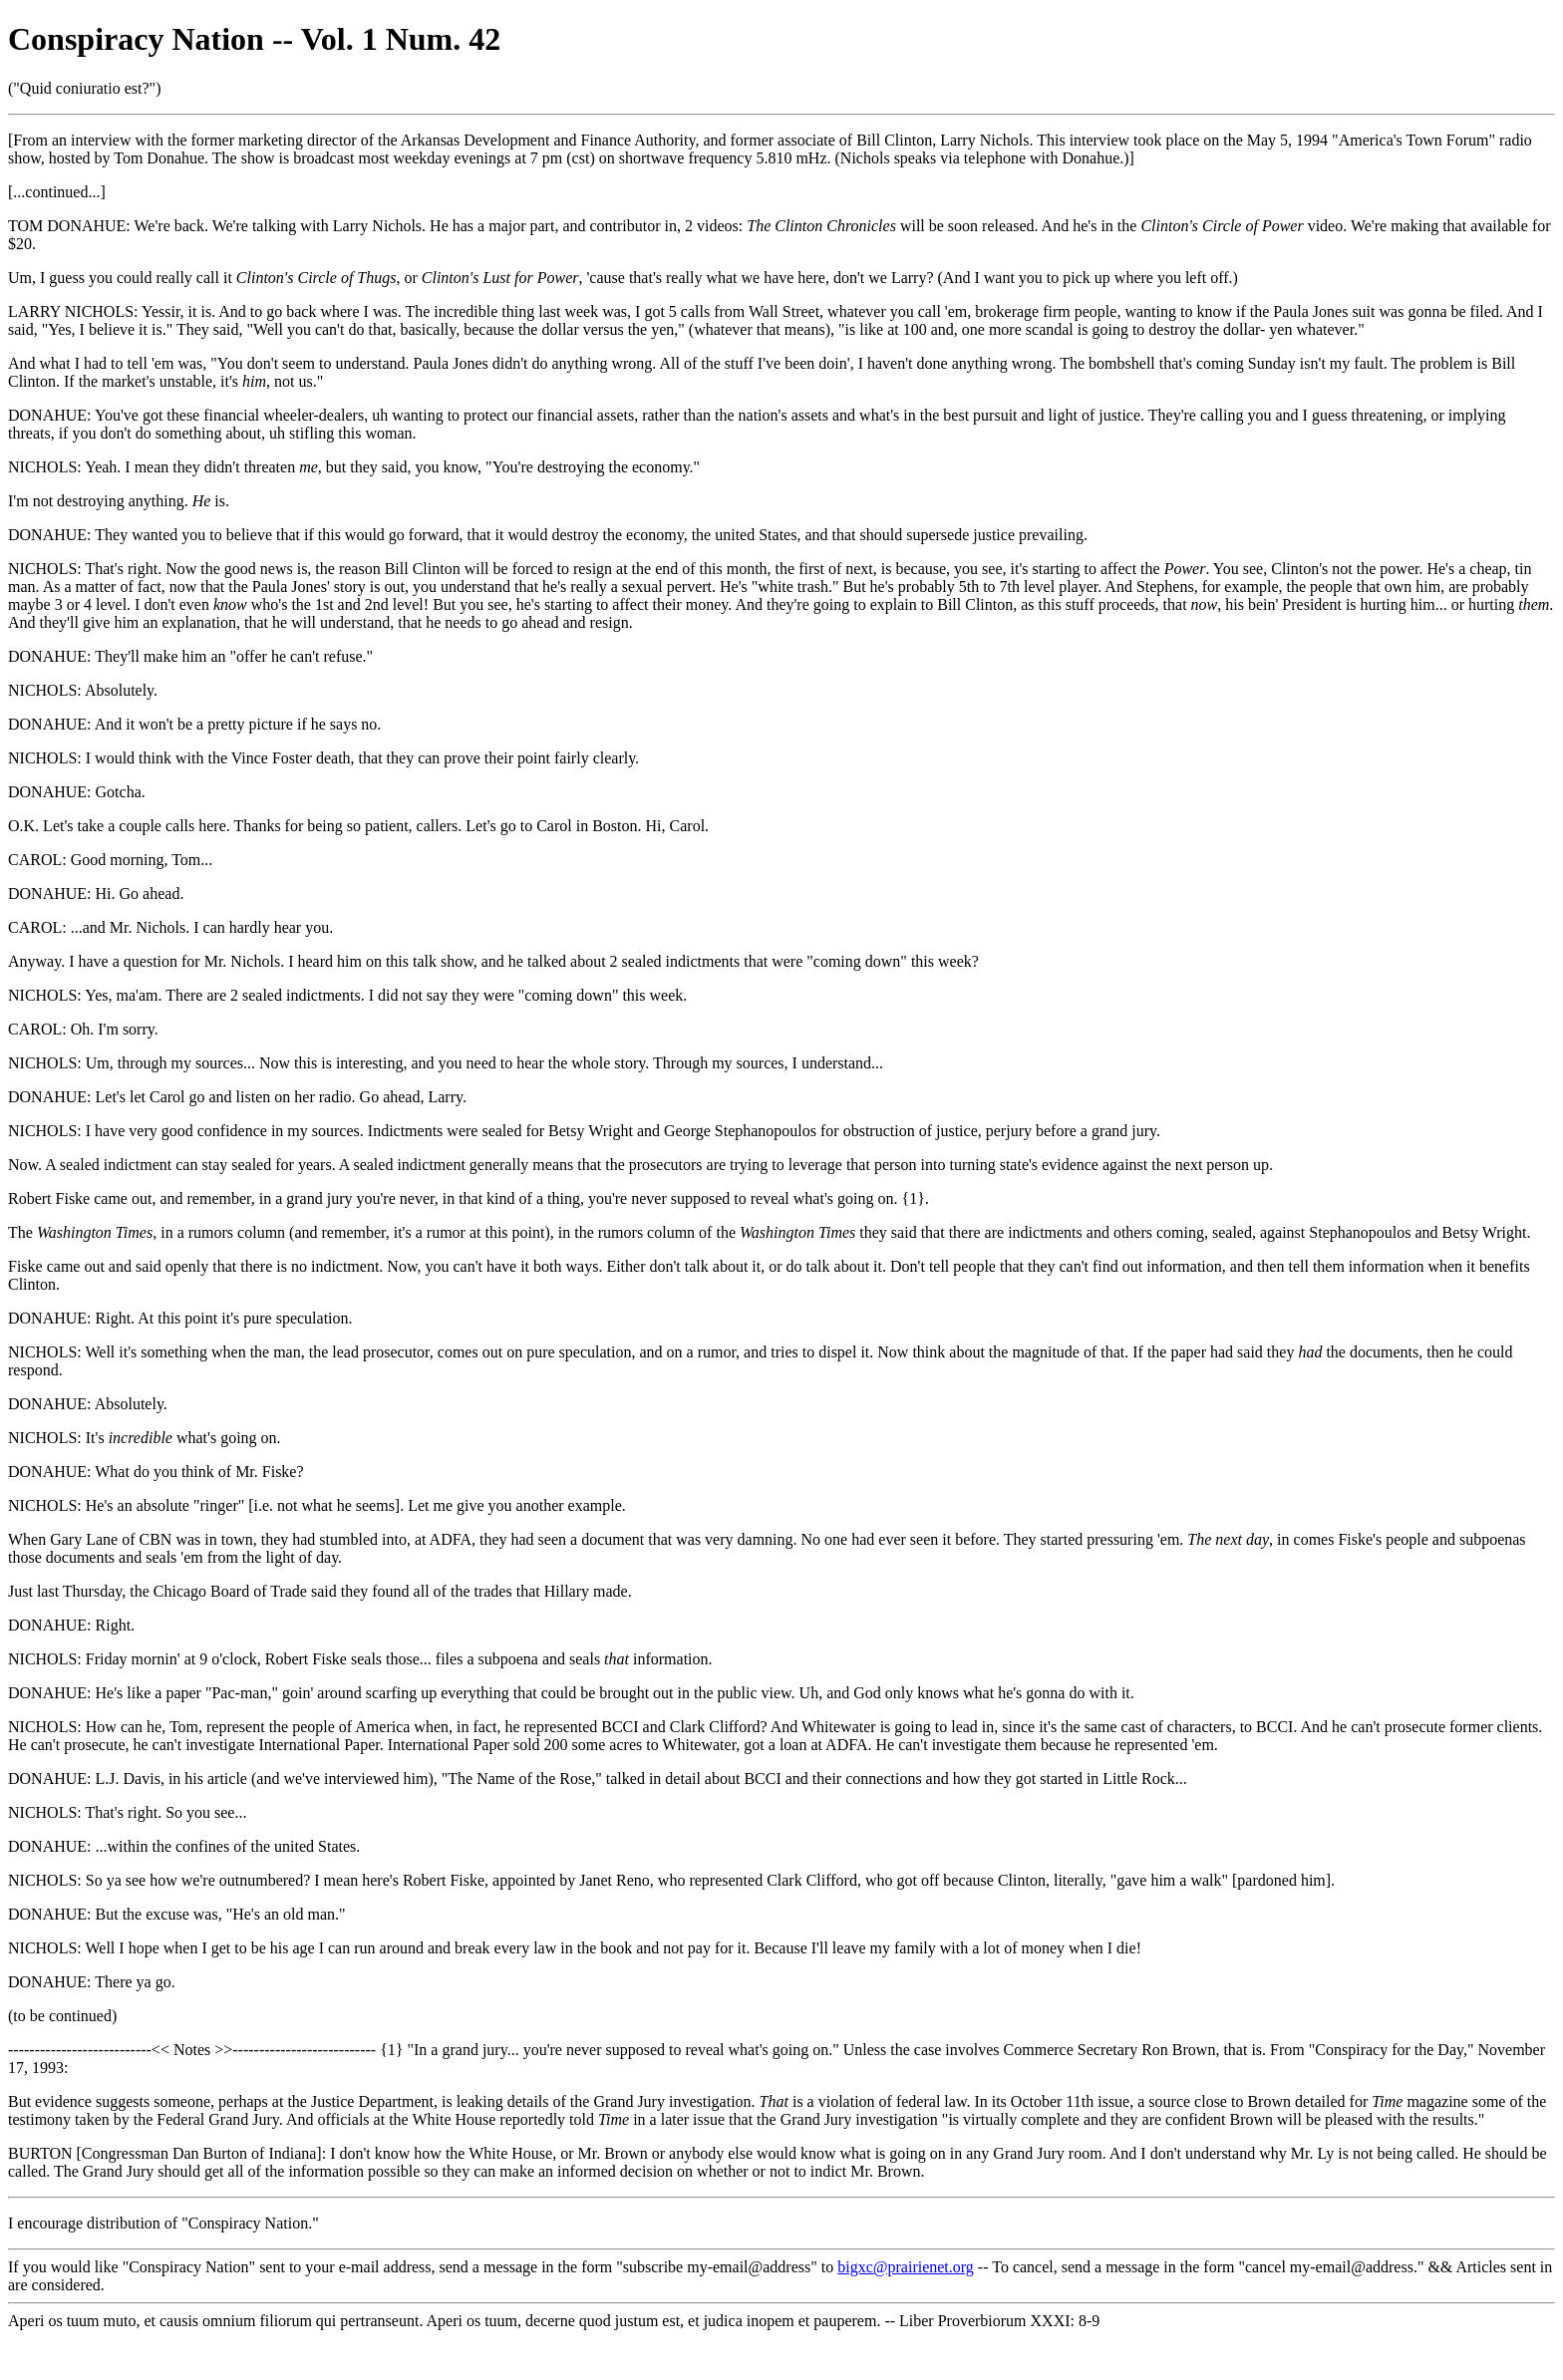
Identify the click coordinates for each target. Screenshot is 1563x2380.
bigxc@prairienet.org (905, 2266)
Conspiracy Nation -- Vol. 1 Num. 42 (254, 39)
